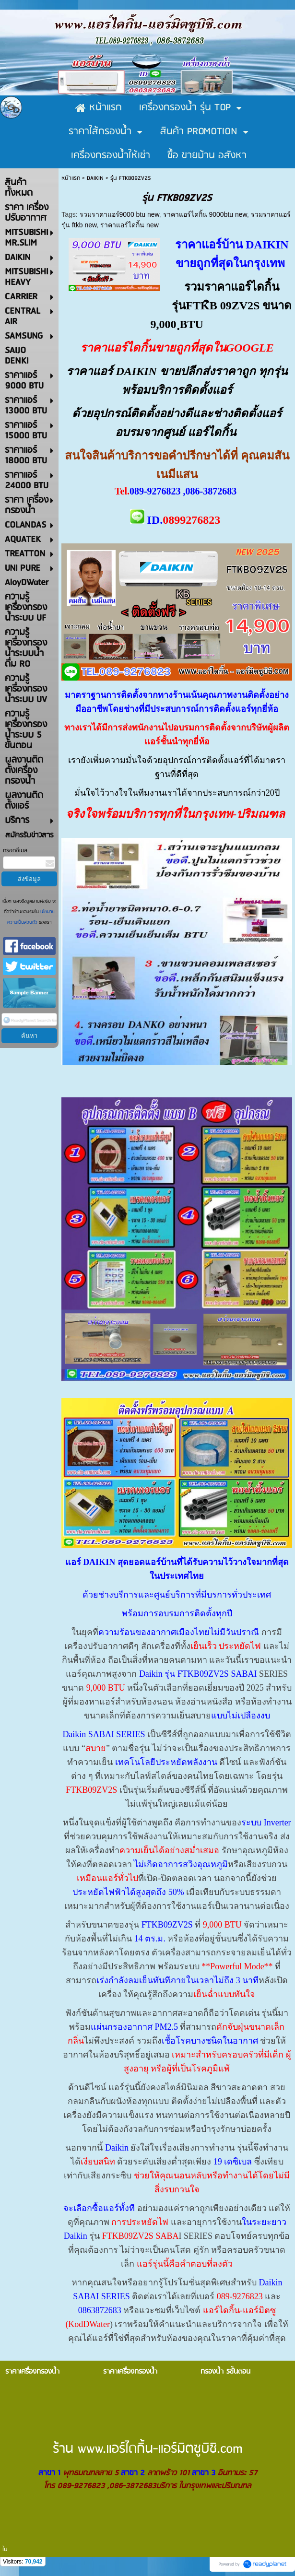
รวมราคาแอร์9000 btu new (119, 214)
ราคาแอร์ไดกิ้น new (129, 225)
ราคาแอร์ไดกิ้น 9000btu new (205, 214)
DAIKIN (95, 178)
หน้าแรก (70, 178)
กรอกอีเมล (15, 851)
